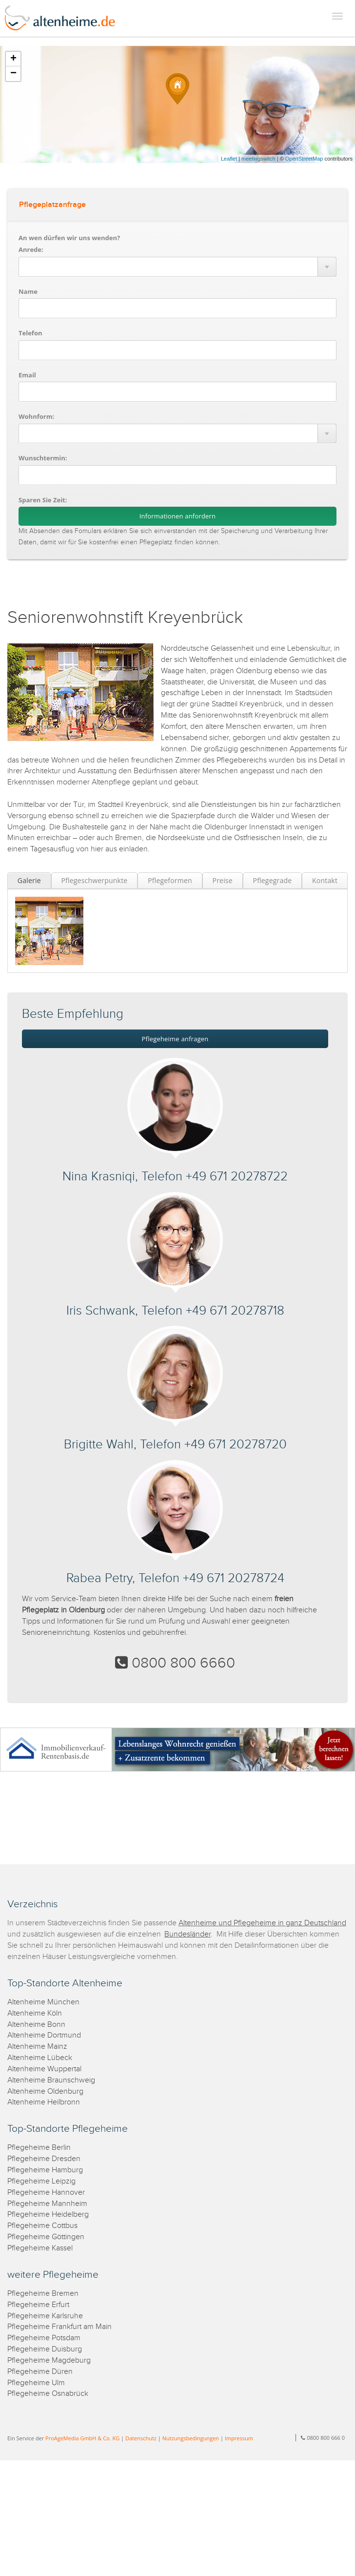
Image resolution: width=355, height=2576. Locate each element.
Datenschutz (141, 2438)
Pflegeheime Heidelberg (48, 2214)
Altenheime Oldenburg (45, 2091)
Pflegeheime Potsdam (43, 2338)
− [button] (13, 73)
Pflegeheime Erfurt (38, 2304)
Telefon (30, 333)
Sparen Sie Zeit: (43, 499)
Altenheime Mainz (37, 2046)
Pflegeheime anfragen (175, 1038)
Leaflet (229, 159)
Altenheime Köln (34, 2013)
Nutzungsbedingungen (190, 2438)
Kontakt (324, 880)
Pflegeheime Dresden (43, 2159)
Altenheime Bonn (36, 2024)
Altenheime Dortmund (44, 2035)
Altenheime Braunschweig (51, 2080)
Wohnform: (36, 416)
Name (28, 291)
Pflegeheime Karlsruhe (45, 2316)
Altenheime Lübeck (39, 2057)
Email (27, 375)
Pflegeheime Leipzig (41, 2181)
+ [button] (13, 59)
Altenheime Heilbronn (43, 2102)
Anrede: (31, 249)
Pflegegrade (272, 880)
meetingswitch (258, 159)
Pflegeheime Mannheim (47, 2203)
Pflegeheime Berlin (39, 2147)
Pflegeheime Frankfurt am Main (59, 2326)
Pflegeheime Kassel (40, 2248)
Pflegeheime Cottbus (42, 2225)
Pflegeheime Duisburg (44, 2349)
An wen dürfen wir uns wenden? (69, 237)
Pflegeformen (170, 880)
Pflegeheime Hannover (46, 2192)
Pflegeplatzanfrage (52, 204)
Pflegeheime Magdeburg (49, 2360)
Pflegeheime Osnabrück (47, 2393)
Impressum (239, 2438)
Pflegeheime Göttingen (45, 2237)
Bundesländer (187, 1934)
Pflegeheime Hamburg (45, 2170)
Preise (223, 880)
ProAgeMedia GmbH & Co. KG (82, 2438)
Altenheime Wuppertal (44, 2069)
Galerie (29, 880)
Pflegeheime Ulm (36, 2383)
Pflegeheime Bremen (43, 2293)
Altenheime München (43, 2002)
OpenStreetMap (304, 159)
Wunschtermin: (43, 457)
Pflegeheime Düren (40, 2371)
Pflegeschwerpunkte (94, 880)
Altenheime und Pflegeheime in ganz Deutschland (262, 1923)
